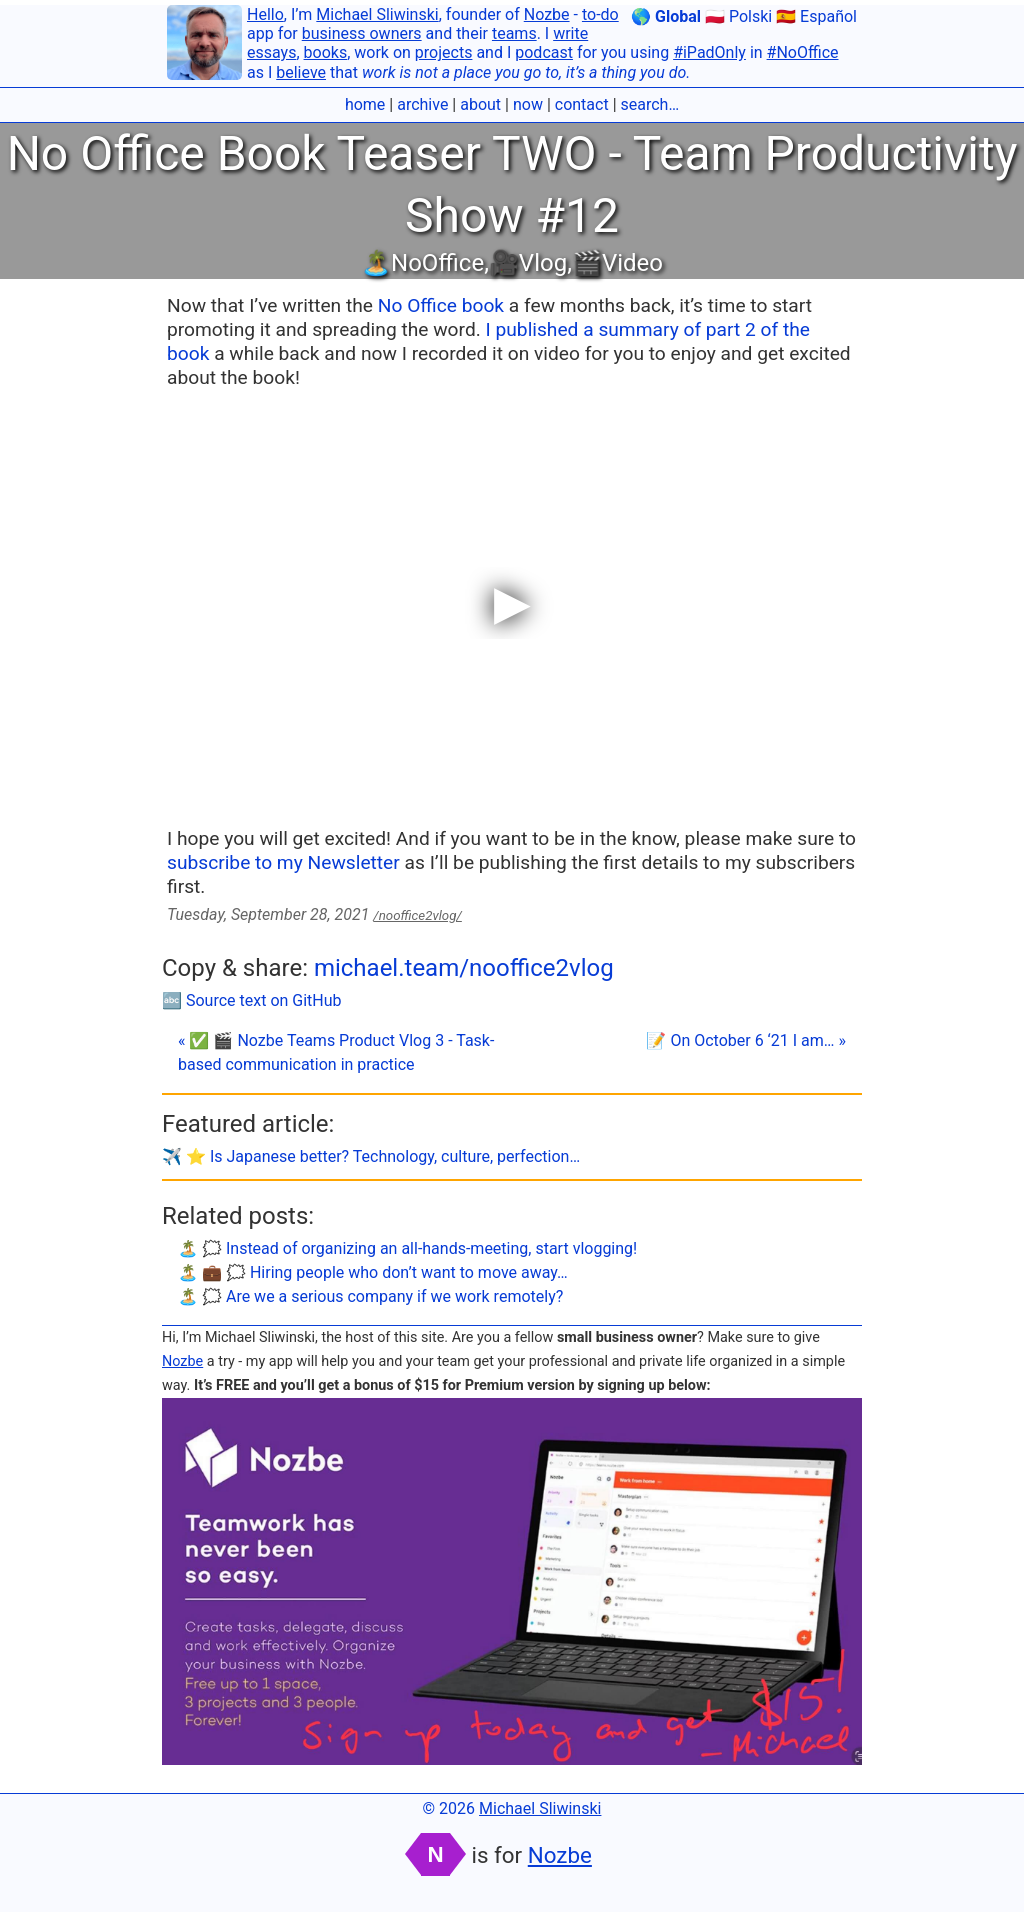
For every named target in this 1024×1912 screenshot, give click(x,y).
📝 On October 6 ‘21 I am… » (746, 1040)
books (326, 52)
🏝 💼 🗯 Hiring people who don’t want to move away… (373, 1272)
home (365, 104)
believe (301, 72)
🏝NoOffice (422, 263)
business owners (362, 33)
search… (650, 104)
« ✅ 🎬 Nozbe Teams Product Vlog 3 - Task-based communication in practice (336, 1052)
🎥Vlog (528, 263)
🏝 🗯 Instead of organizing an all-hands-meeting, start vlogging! (407, 1248)
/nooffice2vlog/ (417, 915)
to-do (600, 14)
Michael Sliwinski (377, 14)
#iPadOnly (709, 52)
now (528, 104)
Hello (265, 14)
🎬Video (617, 263)
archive (422, 104)
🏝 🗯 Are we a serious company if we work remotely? (370, 1296)
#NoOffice (803, 52)
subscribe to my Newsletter (283, 862)
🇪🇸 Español (816, 16)
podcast (544, 52)
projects (444, 52)
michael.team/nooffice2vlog (464, 968)
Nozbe (547, 14)
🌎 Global (666, 16)
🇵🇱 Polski (738, 16)
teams (514, 33)
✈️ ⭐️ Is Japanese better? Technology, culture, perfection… (371, 1156)
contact (582, 104)
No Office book (441, 305)
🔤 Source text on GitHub (252, 1000)
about (480, 104)
